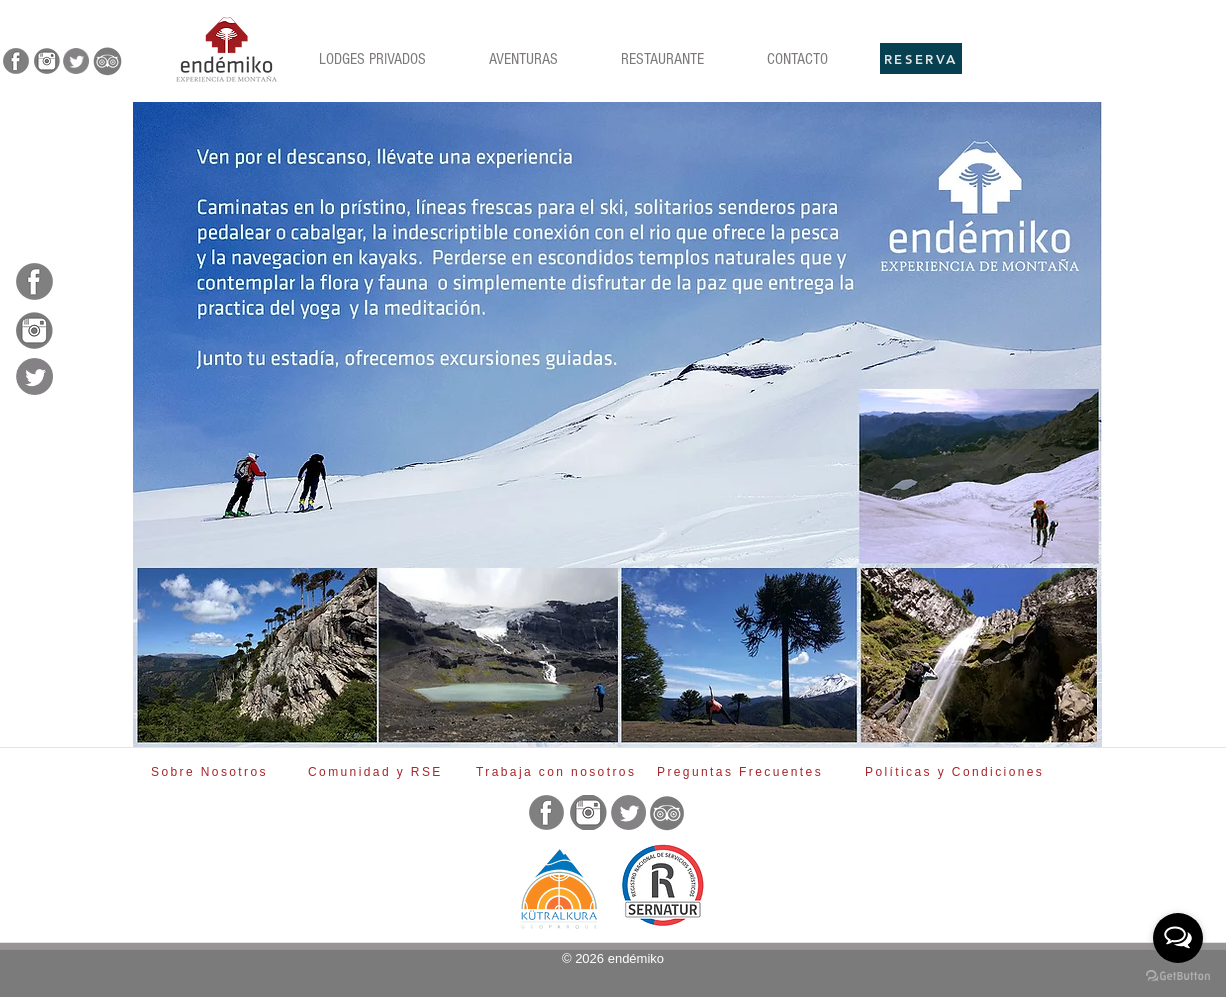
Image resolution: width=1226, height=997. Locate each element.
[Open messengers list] (1178, 938)
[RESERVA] (921, 58)
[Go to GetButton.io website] (1178, 976)
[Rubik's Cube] (226, 49)
